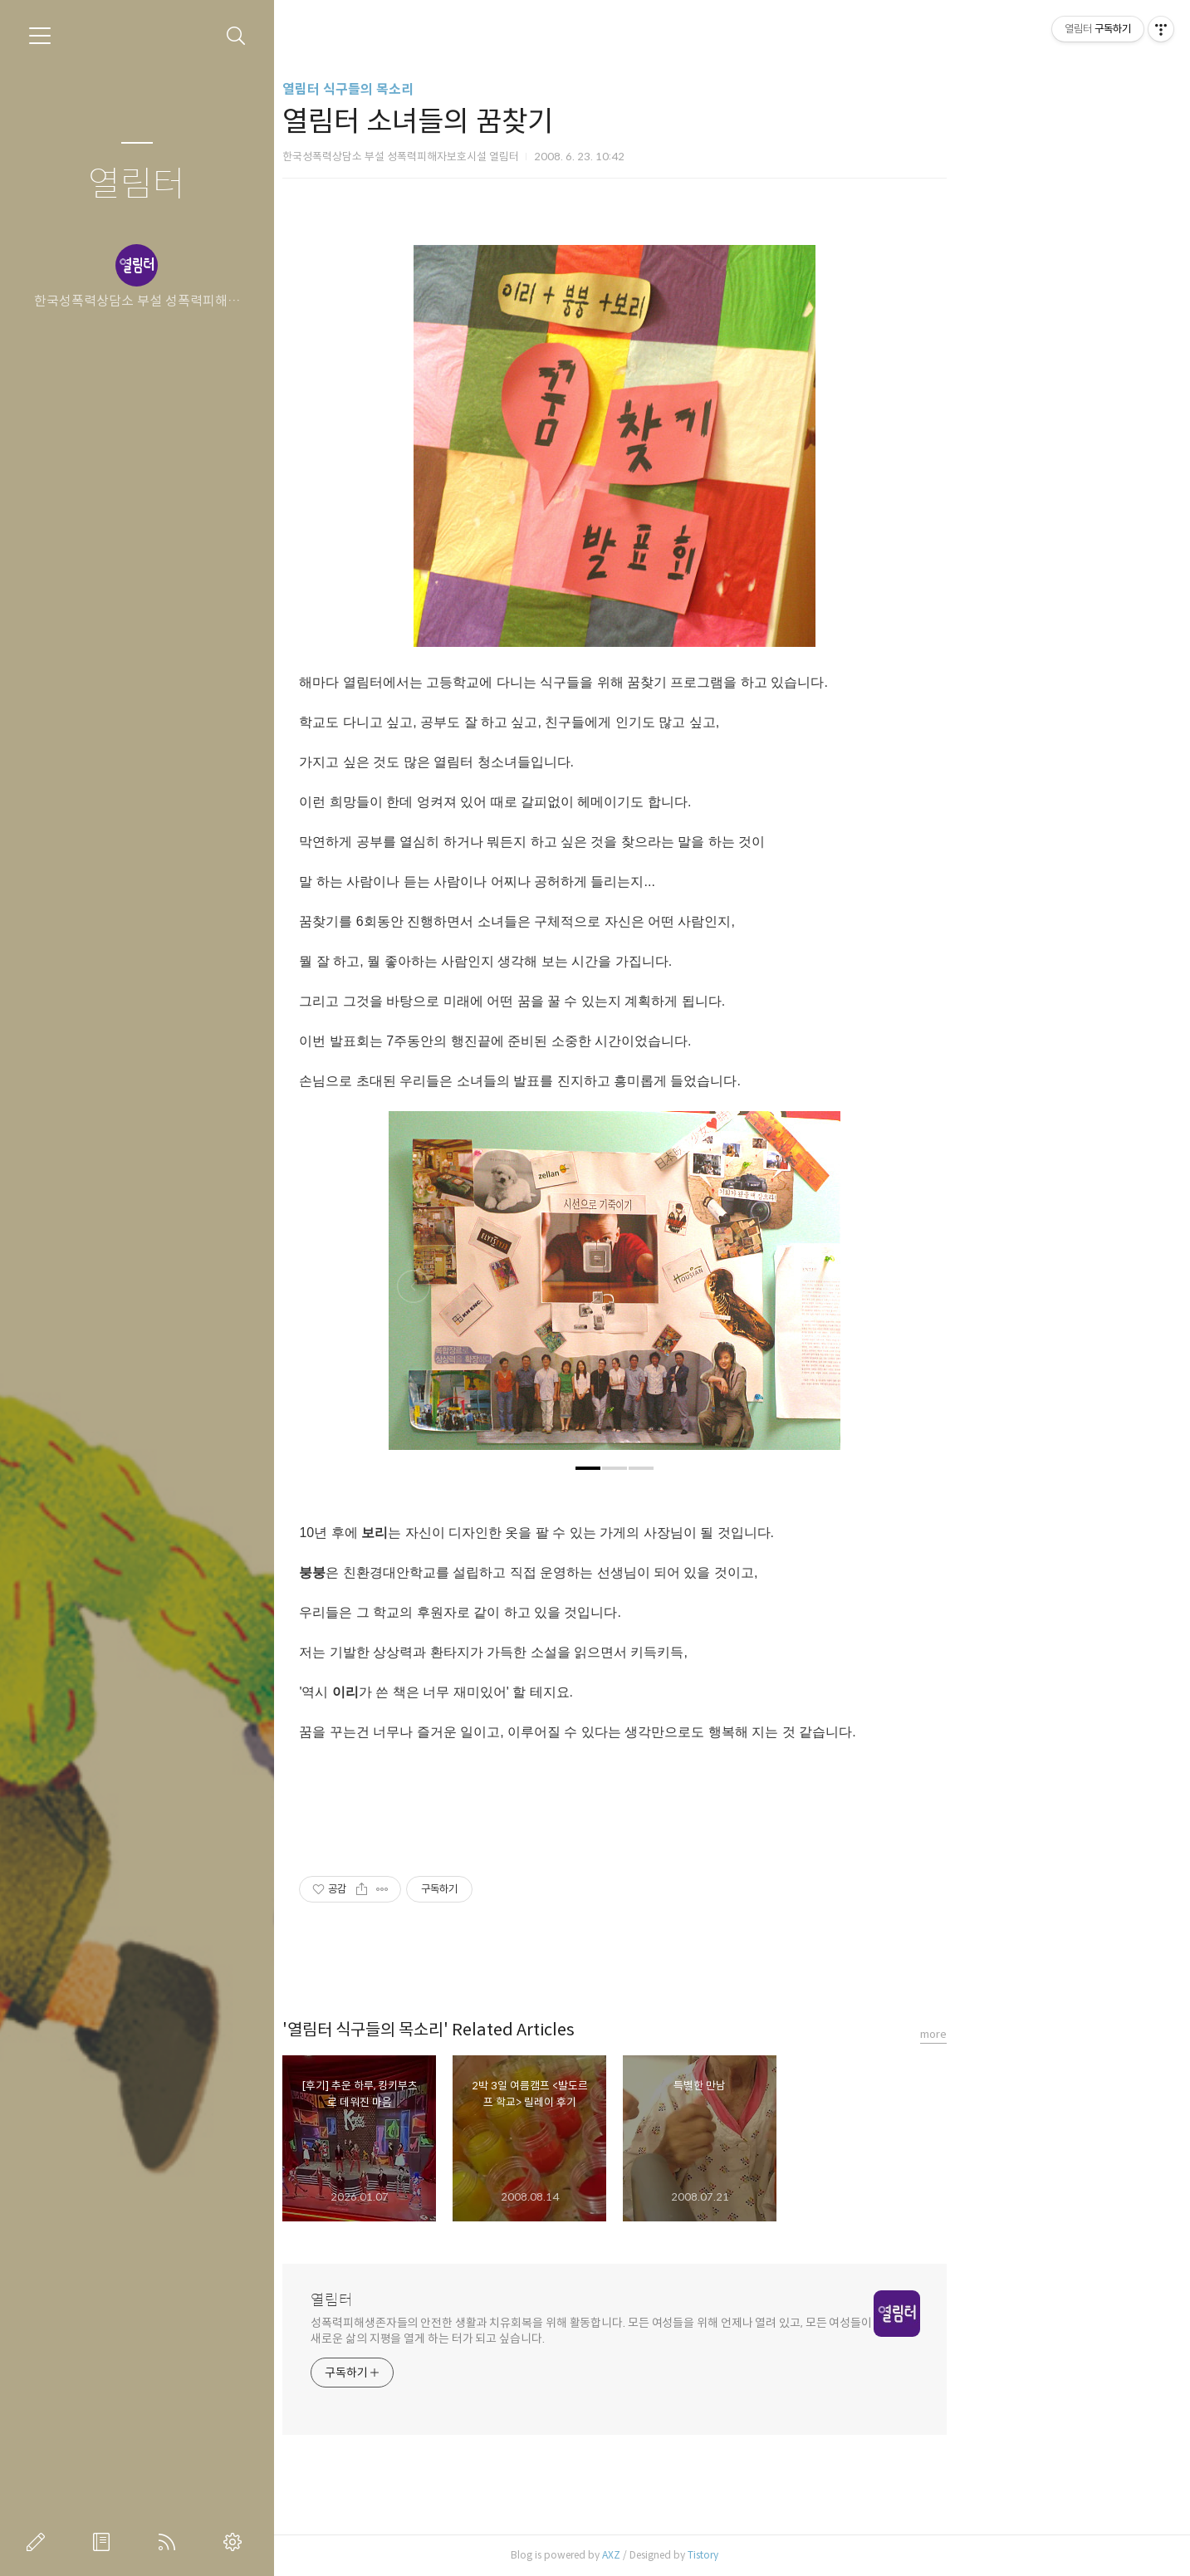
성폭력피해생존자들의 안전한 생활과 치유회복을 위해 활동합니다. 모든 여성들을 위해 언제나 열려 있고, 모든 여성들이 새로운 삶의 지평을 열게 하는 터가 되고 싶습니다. (708, 2330)
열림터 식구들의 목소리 (465, 89)
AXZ (728, 2555)
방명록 (105, 2542)
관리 (236, 2542)
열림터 (136, 184)
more (1050, 2034)
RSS (170, 2542)
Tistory (820, 2555)
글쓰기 (39, 2542)
